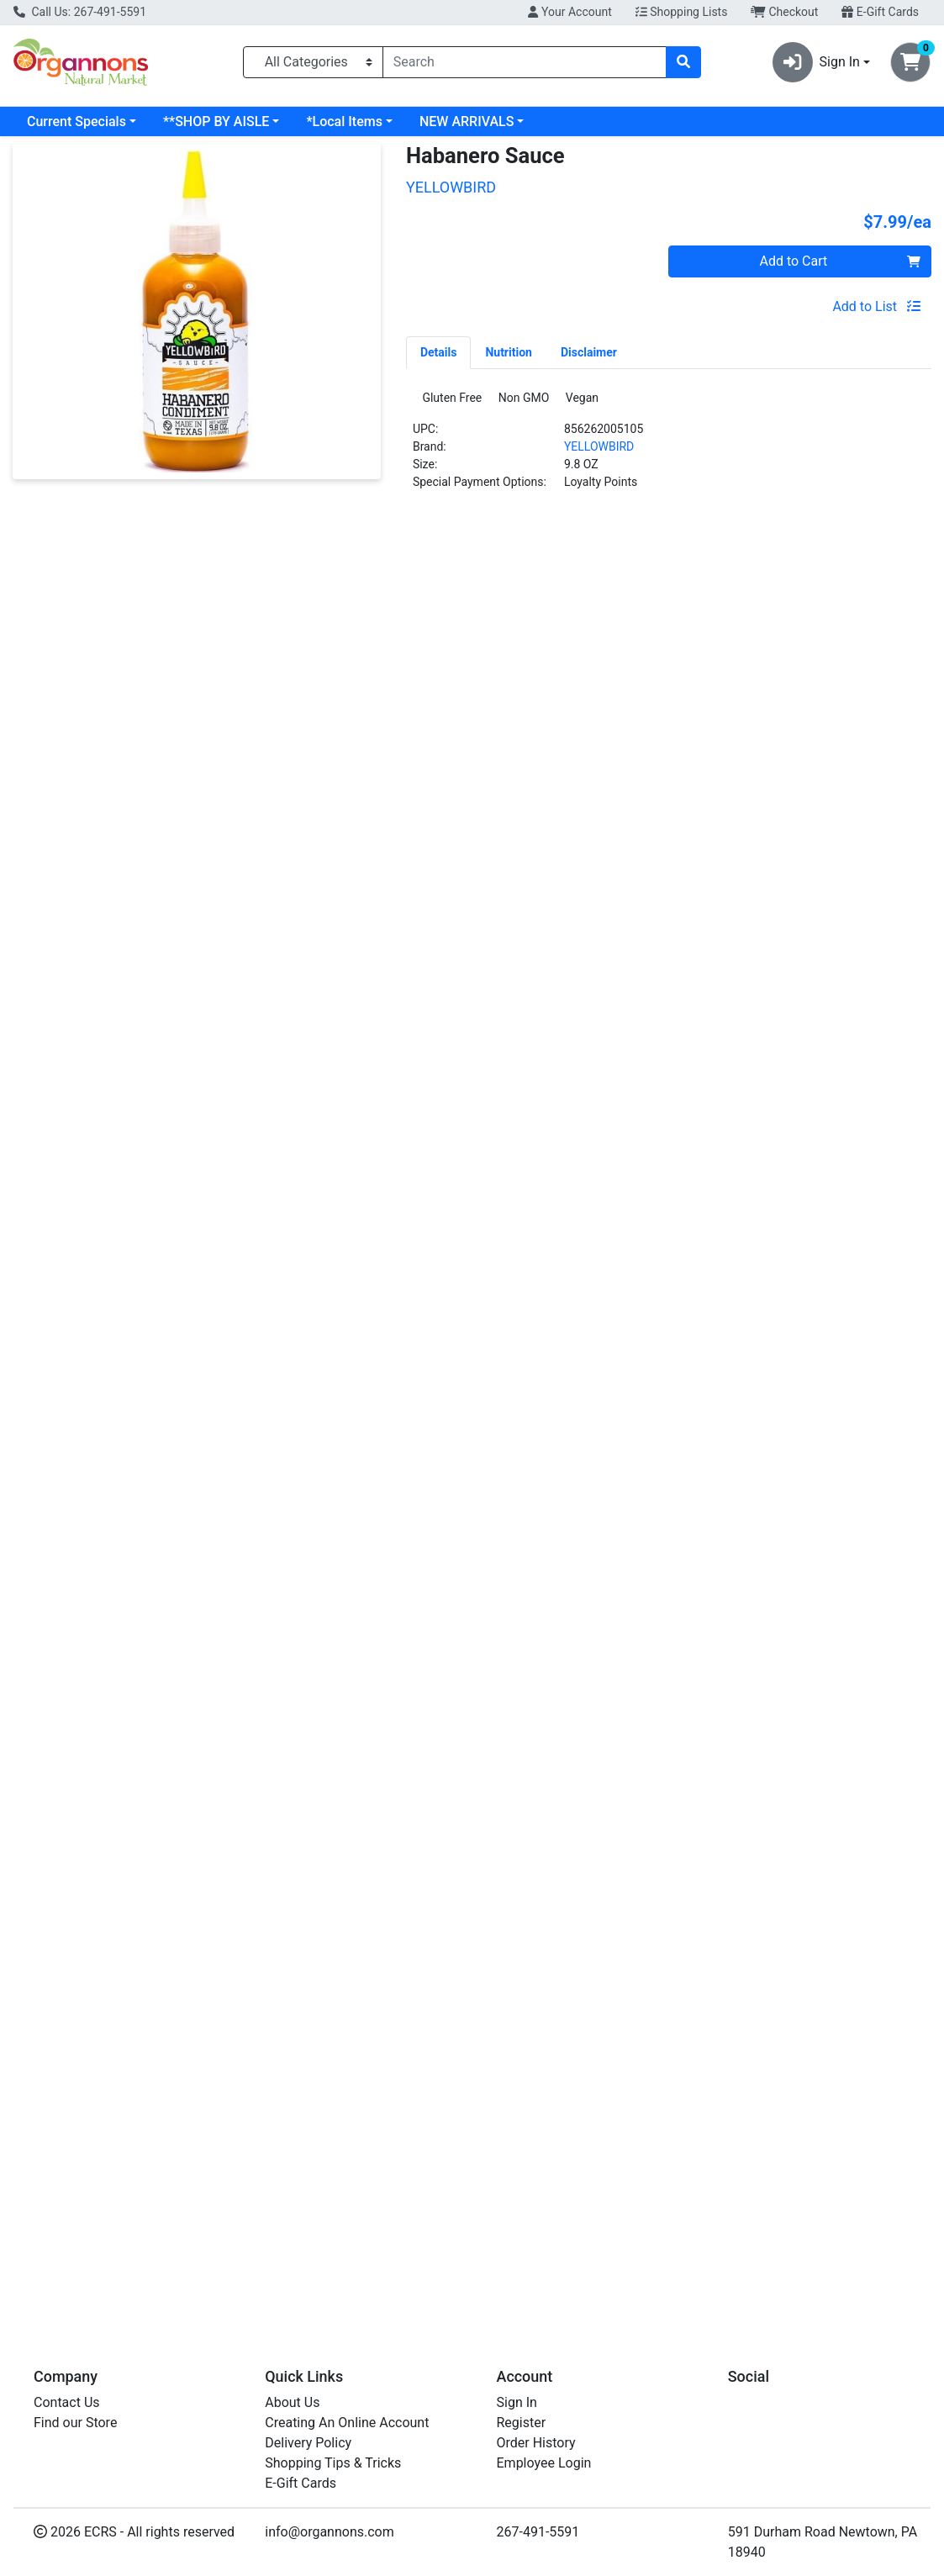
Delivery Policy (308, 2443)
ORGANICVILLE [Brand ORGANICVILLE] (759, 874)
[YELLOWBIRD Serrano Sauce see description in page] (124, 708)
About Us (292, 2402)
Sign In (517, 2402)
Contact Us (67, 2402)
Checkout (784, 11)
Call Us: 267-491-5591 (79, 11)
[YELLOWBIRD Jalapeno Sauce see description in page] (588, 708)
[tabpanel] (668, 449)
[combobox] (524, 62)
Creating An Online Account (347, 2423)
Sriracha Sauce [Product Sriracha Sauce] (819, 847)
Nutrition (508, 352)
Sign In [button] (816, 62)
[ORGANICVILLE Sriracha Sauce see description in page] (819, 708)
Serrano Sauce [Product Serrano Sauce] (124, 847)
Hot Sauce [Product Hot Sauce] (356, 847)
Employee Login (544, 2463)
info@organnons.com (329, 2532)
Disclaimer (589, 352)
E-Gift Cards (880, 11)
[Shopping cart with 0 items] (910, 62)
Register (521, 2423)
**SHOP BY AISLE (216, 121)
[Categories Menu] (313, 62)
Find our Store (75, 2423)
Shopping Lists (681, 11)
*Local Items (344, 121)
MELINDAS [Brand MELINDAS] (286, 874)
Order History (536, 2443)
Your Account (569, 11)
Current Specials (76, 121)
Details (438, 352)
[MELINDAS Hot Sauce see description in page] (356, 708)
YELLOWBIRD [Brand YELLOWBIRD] (599, 451)
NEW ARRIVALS (466, 121)
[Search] (524, 62)
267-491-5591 (538, 2532)
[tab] (439, 352)
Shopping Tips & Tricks (333, 2463)
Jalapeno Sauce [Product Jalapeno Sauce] (588, 847)
